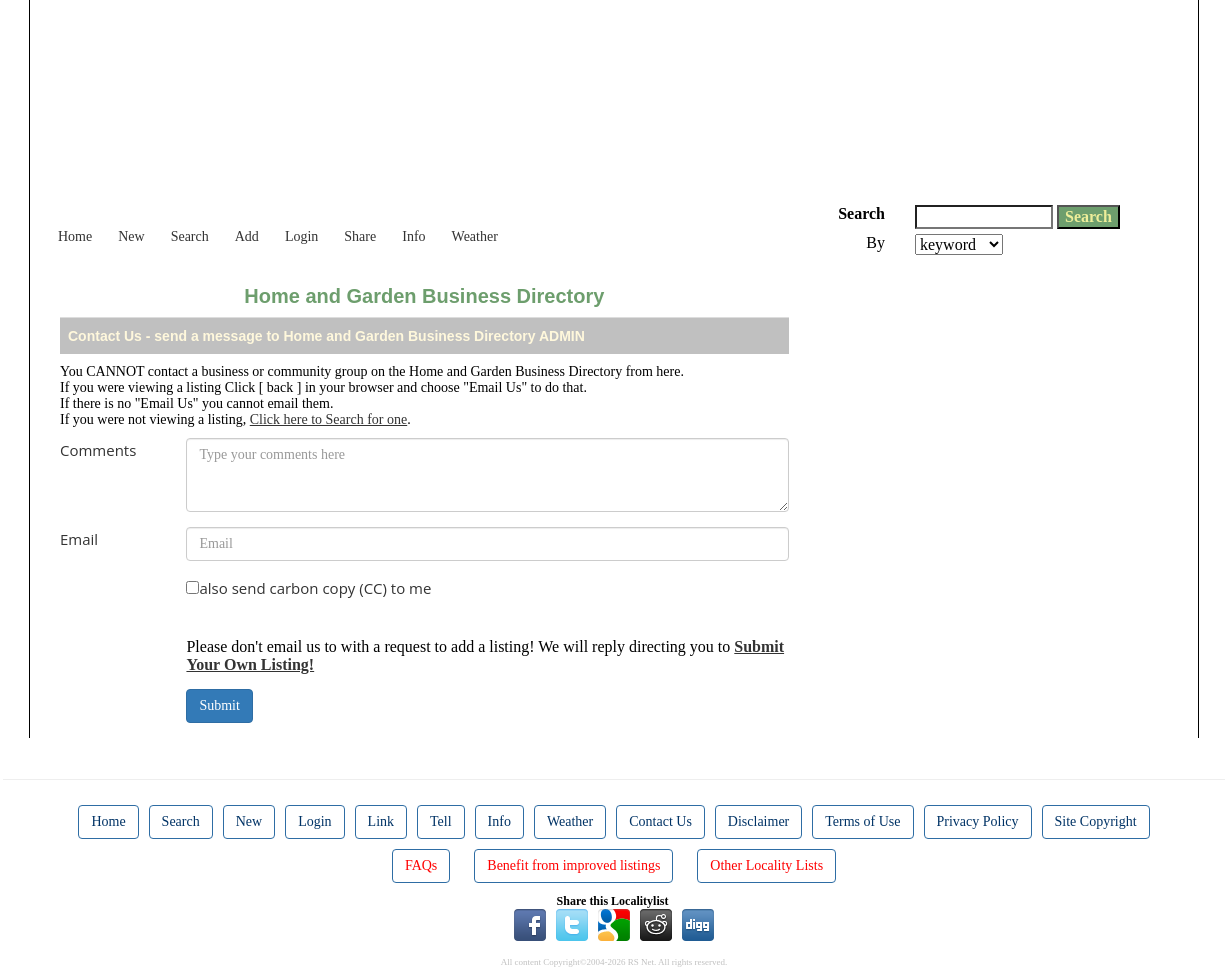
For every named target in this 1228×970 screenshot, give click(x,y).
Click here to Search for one (328, 419)
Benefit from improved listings (573, 865)
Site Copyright (1096, 821)
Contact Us (660, 821)
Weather (475, 236)
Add (247, 236)
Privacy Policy (978, 821)
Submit (219, 705)
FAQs (421, 865)
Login (301, 236)
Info (413, 236)
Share (360, 236)
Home (75, 236)
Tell (441, 821)
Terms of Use (862, 821)
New (131, 236)
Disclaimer (758, 821)
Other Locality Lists (766, 865)
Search (190, 236)
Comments (98, 450)
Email (79, 539)
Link (381, 821)
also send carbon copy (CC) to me (315, 588)
